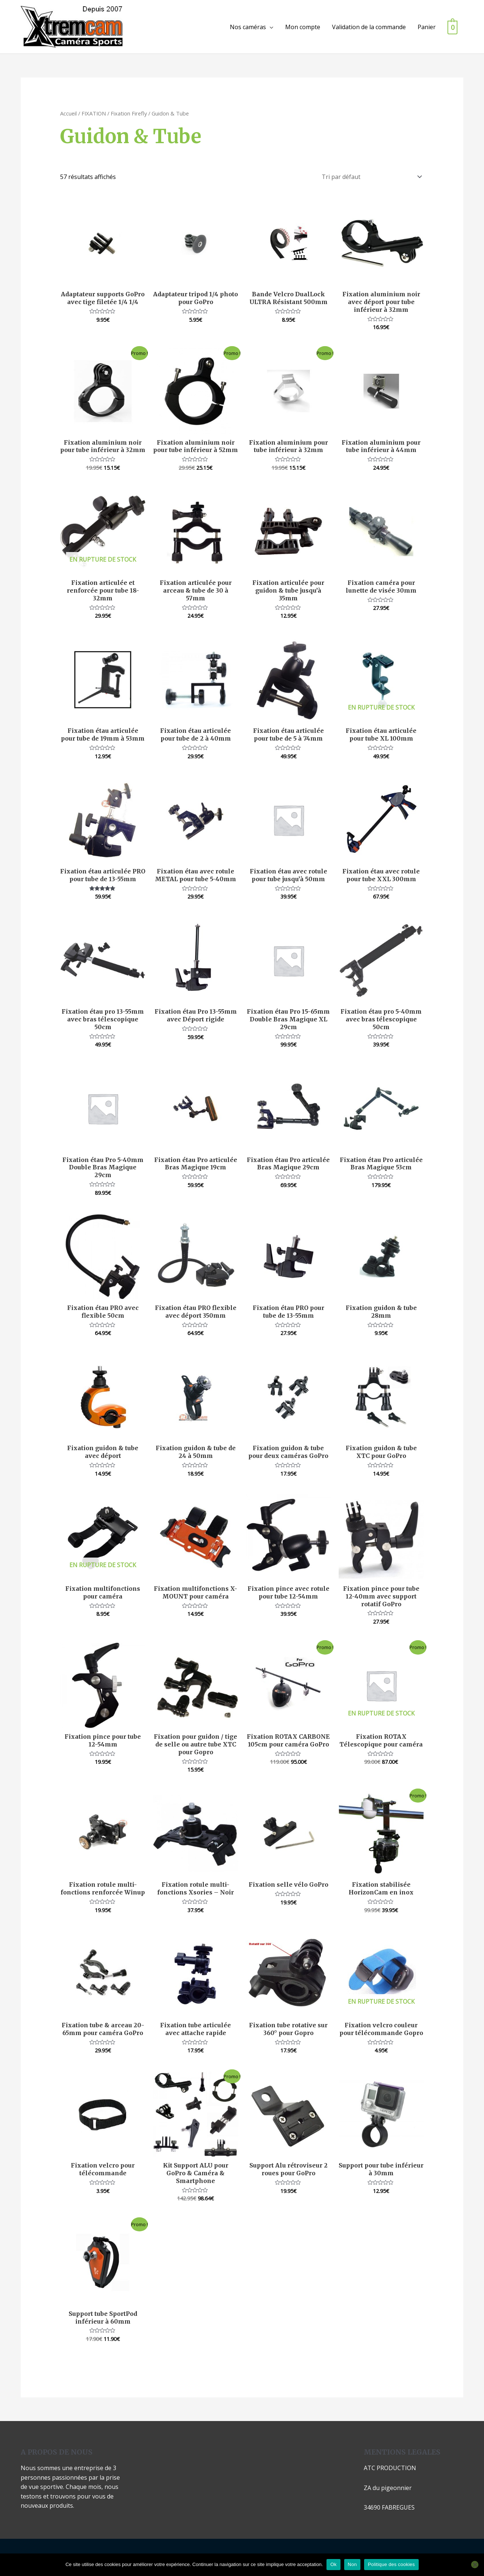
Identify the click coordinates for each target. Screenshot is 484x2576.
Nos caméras (247, 27)
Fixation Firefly (129, 113)
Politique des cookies (391, 2564)
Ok (333, 2564)
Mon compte (301, 27)
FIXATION (94, 113)
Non (352, 2564)
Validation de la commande (368, 27)
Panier (426, 27)
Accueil (68, 113)
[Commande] (370, 177)
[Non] (474, 2564)
